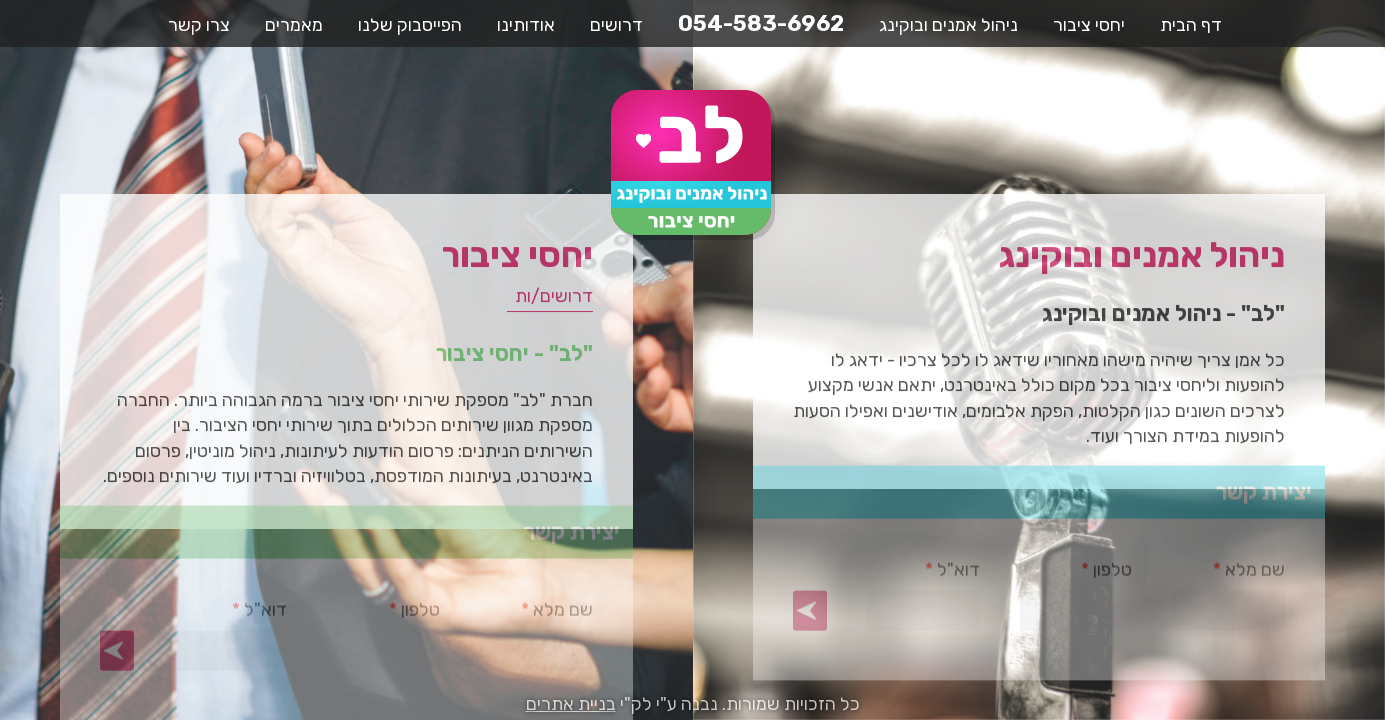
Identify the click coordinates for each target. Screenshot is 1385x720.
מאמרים (294, 25)
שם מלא (1228, 577)
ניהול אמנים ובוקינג (948, 25)
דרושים (616, 25)
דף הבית (1191, 25)
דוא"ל (923, 577)
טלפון (1076, 577)
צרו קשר (199, 25)
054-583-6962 (761, 23)
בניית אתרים (571, 704)
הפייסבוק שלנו (410, 25)
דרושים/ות (550, 303)
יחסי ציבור (1089, 25)
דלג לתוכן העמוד (1371, 13)
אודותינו (526, 25)
